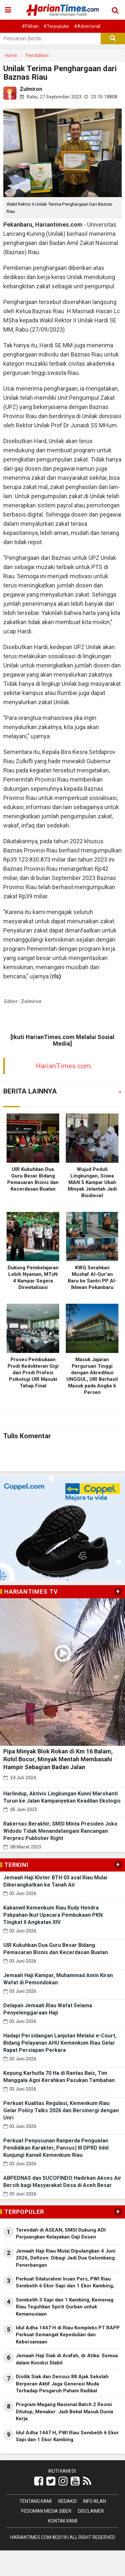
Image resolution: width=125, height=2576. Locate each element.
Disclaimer (91, 2511)
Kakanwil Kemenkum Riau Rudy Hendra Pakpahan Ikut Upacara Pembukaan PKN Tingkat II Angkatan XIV (53, 1915)
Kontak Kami (62, 2521)
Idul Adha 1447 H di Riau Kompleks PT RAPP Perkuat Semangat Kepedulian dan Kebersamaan (68, 2335)
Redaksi (67, 2501)
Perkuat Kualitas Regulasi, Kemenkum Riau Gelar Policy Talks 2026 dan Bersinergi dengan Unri (61, 2110)
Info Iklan (94, 2501)
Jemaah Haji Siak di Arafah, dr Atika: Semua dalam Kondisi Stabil (67, 2359)
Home (11, 55)
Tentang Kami (35, 2501)
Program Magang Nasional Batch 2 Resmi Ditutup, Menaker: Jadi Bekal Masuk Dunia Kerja (64, 2412)
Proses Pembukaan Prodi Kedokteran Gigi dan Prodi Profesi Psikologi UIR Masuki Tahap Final (33, 1373)
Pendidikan (37, 55)
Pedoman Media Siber (46, 2511)
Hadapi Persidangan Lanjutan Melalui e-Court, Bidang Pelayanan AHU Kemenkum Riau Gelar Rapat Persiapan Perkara (59, 2043)
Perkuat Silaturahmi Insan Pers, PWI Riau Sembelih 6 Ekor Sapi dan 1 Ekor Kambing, (65, 2282)
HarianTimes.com (63, 1066)
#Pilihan (30, 26)
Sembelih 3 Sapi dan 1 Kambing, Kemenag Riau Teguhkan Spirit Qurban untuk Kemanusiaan (64, 2307)
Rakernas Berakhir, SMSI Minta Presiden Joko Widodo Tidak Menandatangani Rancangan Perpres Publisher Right (60, 1831)
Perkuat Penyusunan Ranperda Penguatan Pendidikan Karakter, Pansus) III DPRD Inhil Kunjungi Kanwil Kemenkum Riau (56, 2147)
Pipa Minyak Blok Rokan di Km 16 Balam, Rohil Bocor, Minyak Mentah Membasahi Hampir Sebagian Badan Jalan (58, 1759)
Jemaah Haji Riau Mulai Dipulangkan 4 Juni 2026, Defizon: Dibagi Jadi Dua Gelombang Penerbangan (65, 2258)
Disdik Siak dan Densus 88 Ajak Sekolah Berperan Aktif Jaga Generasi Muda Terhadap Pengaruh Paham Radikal (62, 2384)
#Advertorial (87, 26)
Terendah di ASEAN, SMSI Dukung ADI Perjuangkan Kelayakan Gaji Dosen (61, 2233)
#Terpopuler (56, 26)
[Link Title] (38, 2481)
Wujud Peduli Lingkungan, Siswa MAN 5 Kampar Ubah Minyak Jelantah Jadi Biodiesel (92, 1182)
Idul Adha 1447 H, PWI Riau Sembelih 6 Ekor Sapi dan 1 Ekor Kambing (67, 2436)
